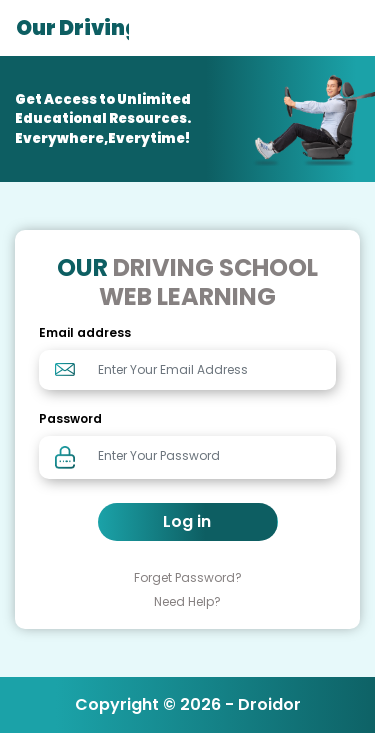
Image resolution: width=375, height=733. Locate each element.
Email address (85, 332)
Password (70, 418)
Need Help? (187, 601)
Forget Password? (188, 577)
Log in (187, 521)
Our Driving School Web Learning (72, 28)
